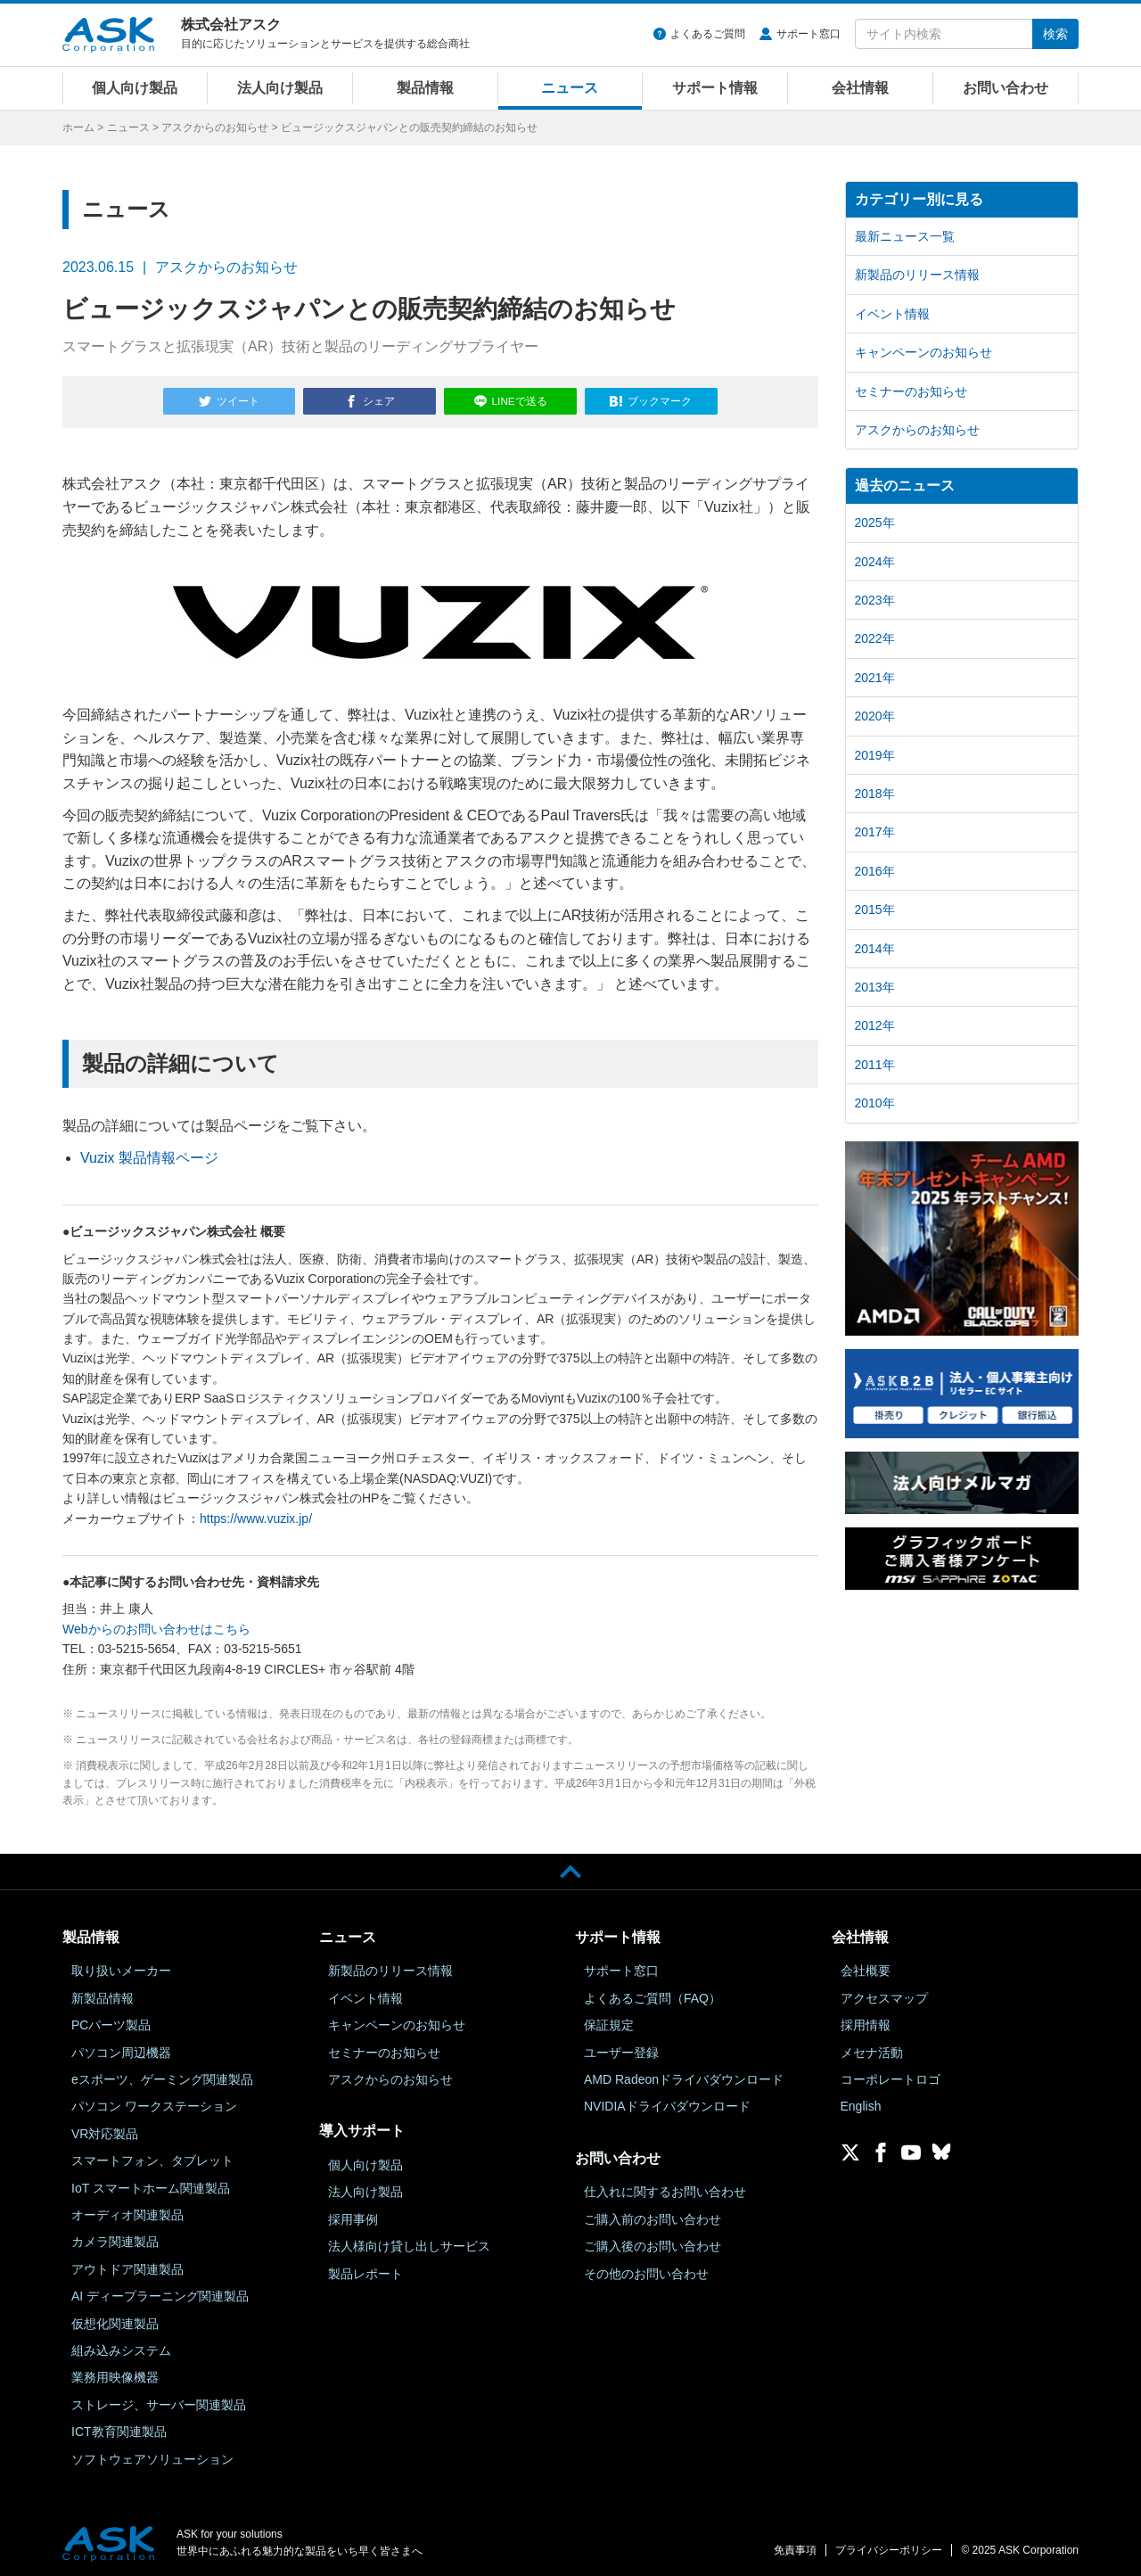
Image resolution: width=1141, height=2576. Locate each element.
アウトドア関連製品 (127, 2266)
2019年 (875, 755)
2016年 (875, 871)
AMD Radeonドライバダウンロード (684, 2076)
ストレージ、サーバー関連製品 (158, 2401)
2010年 (875, 1103)
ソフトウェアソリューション (152, 2455)
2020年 (875, 716)
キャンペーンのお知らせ (923, 352)
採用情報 (866, 2021)
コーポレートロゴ (890, 2076)
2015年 (875, 909)
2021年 (875, 678)
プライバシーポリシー (888, 2546)
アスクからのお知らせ (214, 127)
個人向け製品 (134, 87)
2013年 (875, 987)
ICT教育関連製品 (119, 2428)
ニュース (569, 87)
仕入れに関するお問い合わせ (665, 2188)
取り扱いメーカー (121, 1967)
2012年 (875, 1025)
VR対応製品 (104, 2130)
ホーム (78, 127)
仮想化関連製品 (115, 2320)
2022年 (875, 638)
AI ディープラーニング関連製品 (160, 2292)
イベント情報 (892, 314)
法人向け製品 (280, 87)
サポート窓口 (808, 34)
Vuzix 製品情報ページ (149, 1153)
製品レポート (365, 2270)
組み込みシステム (121, 2347)
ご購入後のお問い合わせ (652, 2242)
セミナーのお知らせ (911, 391)
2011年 (875, 1065)
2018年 (875, 793)
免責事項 (795, 2546)
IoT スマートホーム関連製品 (150, 2184)
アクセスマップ (884, 1995)
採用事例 (353, 2216)
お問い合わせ (1005, 87)
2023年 (875, 600)
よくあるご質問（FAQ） (652, 1995)
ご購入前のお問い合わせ (652, 2216)
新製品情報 (102, 1995)
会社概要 (866, 1967)
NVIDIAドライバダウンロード (667, 2102)
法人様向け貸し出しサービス (409, 2242)
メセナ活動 (872, 2049)
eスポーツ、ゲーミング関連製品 (162, 2076)
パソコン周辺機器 (121, 2049)
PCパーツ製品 (111, 2021)
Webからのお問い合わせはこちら (156, 1625)
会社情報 (860, 87)
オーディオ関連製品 (127, 2211)
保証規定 (609, 2021)
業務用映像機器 (115, 2373)
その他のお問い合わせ (646, 2270)
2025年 (875, 522)
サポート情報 (715, 87)
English (861, 2102)
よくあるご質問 (707, 34)
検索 (1055, 34)
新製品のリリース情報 (917, 274)
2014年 (875, 949)
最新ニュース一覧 (905, 236)
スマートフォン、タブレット (152, 2157)
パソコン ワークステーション (154, 2102)
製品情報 (425, 87)
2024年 (875, 562)
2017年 (875, 832)
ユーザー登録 (621, 2049)
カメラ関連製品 (115, 2238)
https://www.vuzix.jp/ (256, 1515)
